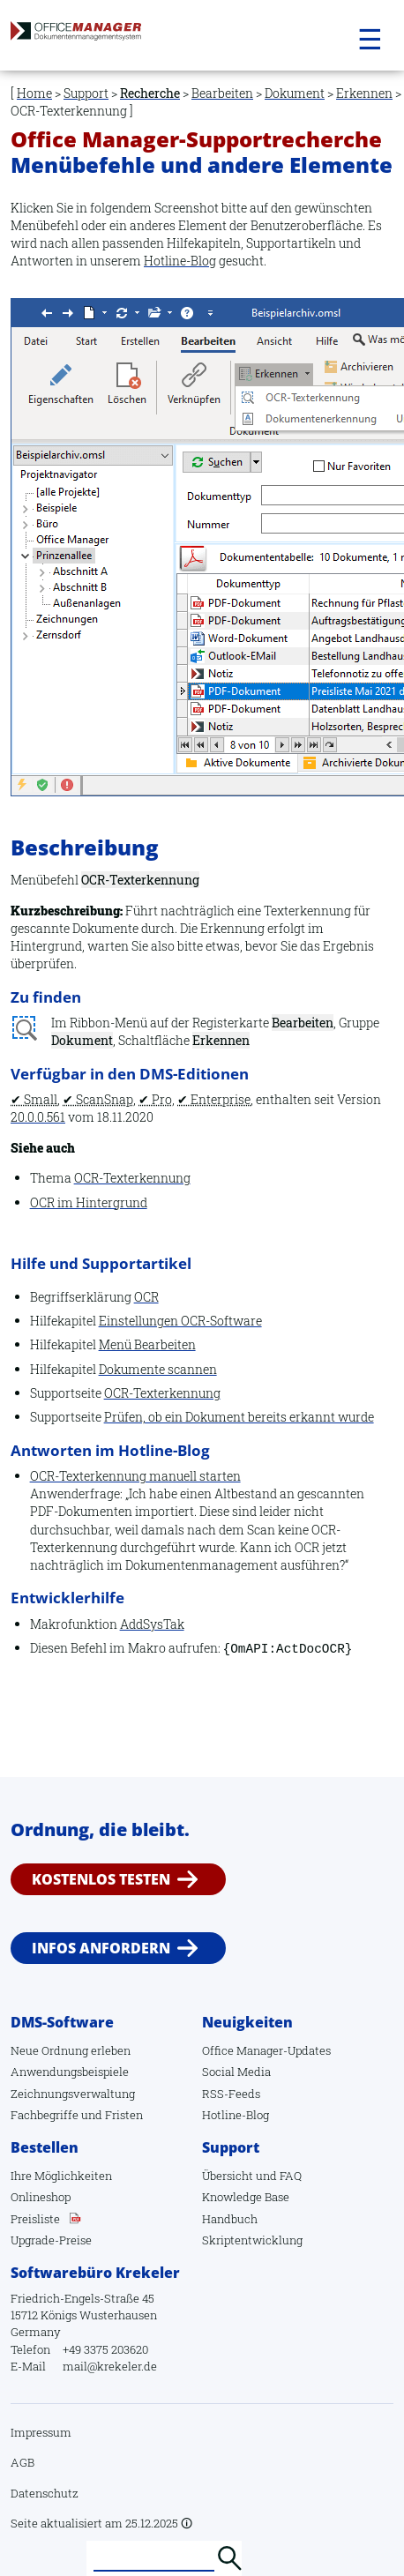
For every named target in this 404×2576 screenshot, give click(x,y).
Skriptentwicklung (252, 2240)
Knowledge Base (245, 2197)
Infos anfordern (101, 1947)
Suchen (229, 2558)
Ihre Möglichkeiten (61, 2176)
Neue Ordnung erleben (71, 2050)
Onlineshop (41, 2197)
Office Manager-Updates (266, 2050)
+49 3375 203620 (105, 2349)
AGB (22, 2462)
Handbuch (230, 2219)
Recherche (150, 93)
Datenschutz (45, 2493)
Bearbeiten (222, 93)
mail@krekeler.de (110, 2366)
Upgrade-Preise (51, 2240)
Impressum (41, 2432)
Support (86, 93)
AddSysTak (152, 1624)
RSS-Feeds (231, 2094)
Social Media (236, 2072)
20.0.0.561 (38, 1117)
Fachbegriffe (45, 2115)
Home (34, 93)
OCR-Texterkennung (132, 1177)
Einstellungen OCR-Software (180, 1320)
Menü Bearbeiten (147, 1344)
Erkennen (364, 93)
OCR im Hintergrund (88, 1202)
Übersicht (227, 2176)
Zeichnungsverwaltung (73, 2094)
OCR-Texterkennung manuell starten (135, 1475)
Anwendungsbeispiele (70, 2072)
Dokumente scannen (158, 1369)
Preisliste (35, 2219)
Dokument (295, 93)
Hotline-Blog (180, 260)
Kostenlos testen (101, 1879)
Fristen (124, 2115)
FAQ (291, 2176)
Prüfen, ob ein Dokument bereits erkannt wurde (239, 1416)
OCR (146, 1296)
